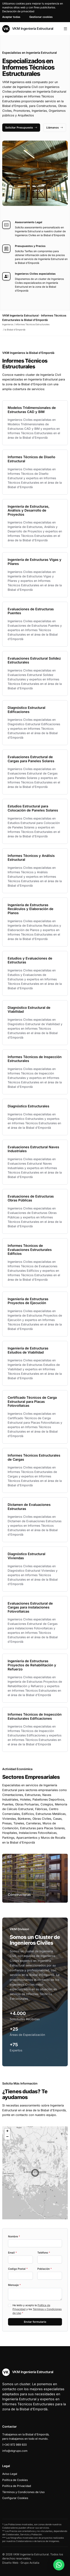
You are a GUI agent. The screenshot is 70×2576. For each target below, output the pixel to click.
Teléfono (43, 2252)
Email (12, 2252)
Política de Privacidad (16, 2486)
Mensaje (14, 2284)
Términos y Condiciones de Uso (23, 2492)
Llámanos (54, 127)
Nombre (14, 2236)
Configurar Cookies (15, 2498)
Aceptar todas (11, 16)
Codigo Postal (18, 2268)
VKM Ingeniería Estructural (27, 29)
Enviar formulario (35, 2321)
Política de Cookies (15, 2480)
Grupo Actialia (30, 2562)
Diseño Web (10, 2562)
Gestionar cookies (41, 16)
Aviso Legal (9, 2474)
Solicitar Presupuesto (21, 127)
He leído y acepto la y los (37, 2309)
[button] (35, 2172)
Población (44, 2268)
